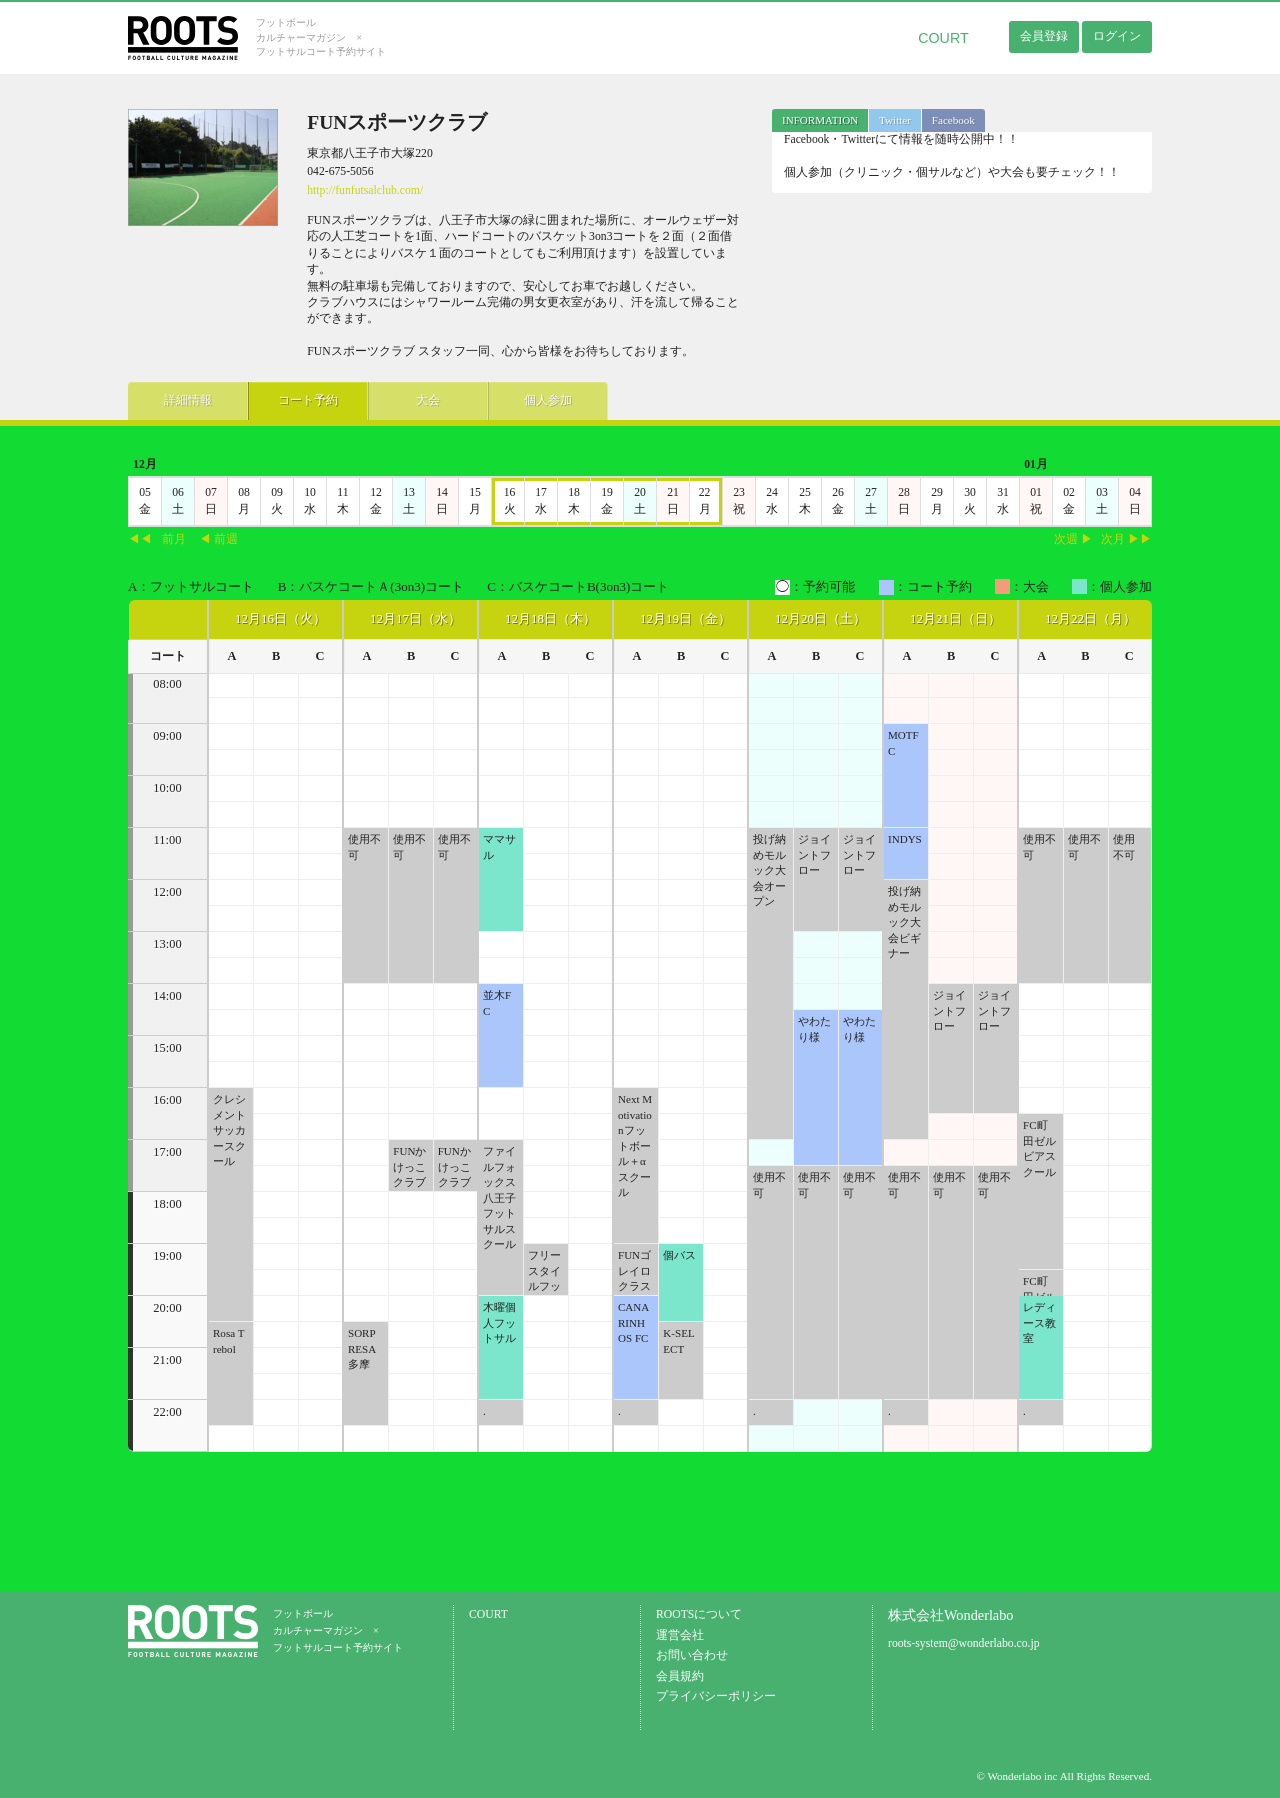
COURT (943, 38)
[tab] (820, 120)
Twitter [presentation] (895, 120)
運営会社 (680, 1635)
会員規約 (680, 1676)
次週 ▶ (1073, 539)
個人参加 (548, 400)
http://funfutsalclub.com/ (365, 190)
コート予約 (308, 400)
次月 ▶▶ (1126, 539)
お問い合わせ (692, 1655)
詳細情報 (188, 400)
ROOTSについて (699, 1614)
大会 (428, 400)
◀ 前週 (218, 539)
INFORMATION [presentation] (820, 120)
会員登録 (1044, 36)
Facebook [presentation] (953, 120)
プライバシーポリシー (716, 1696)
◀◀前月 (157, 539)
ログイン (1117, 36)
